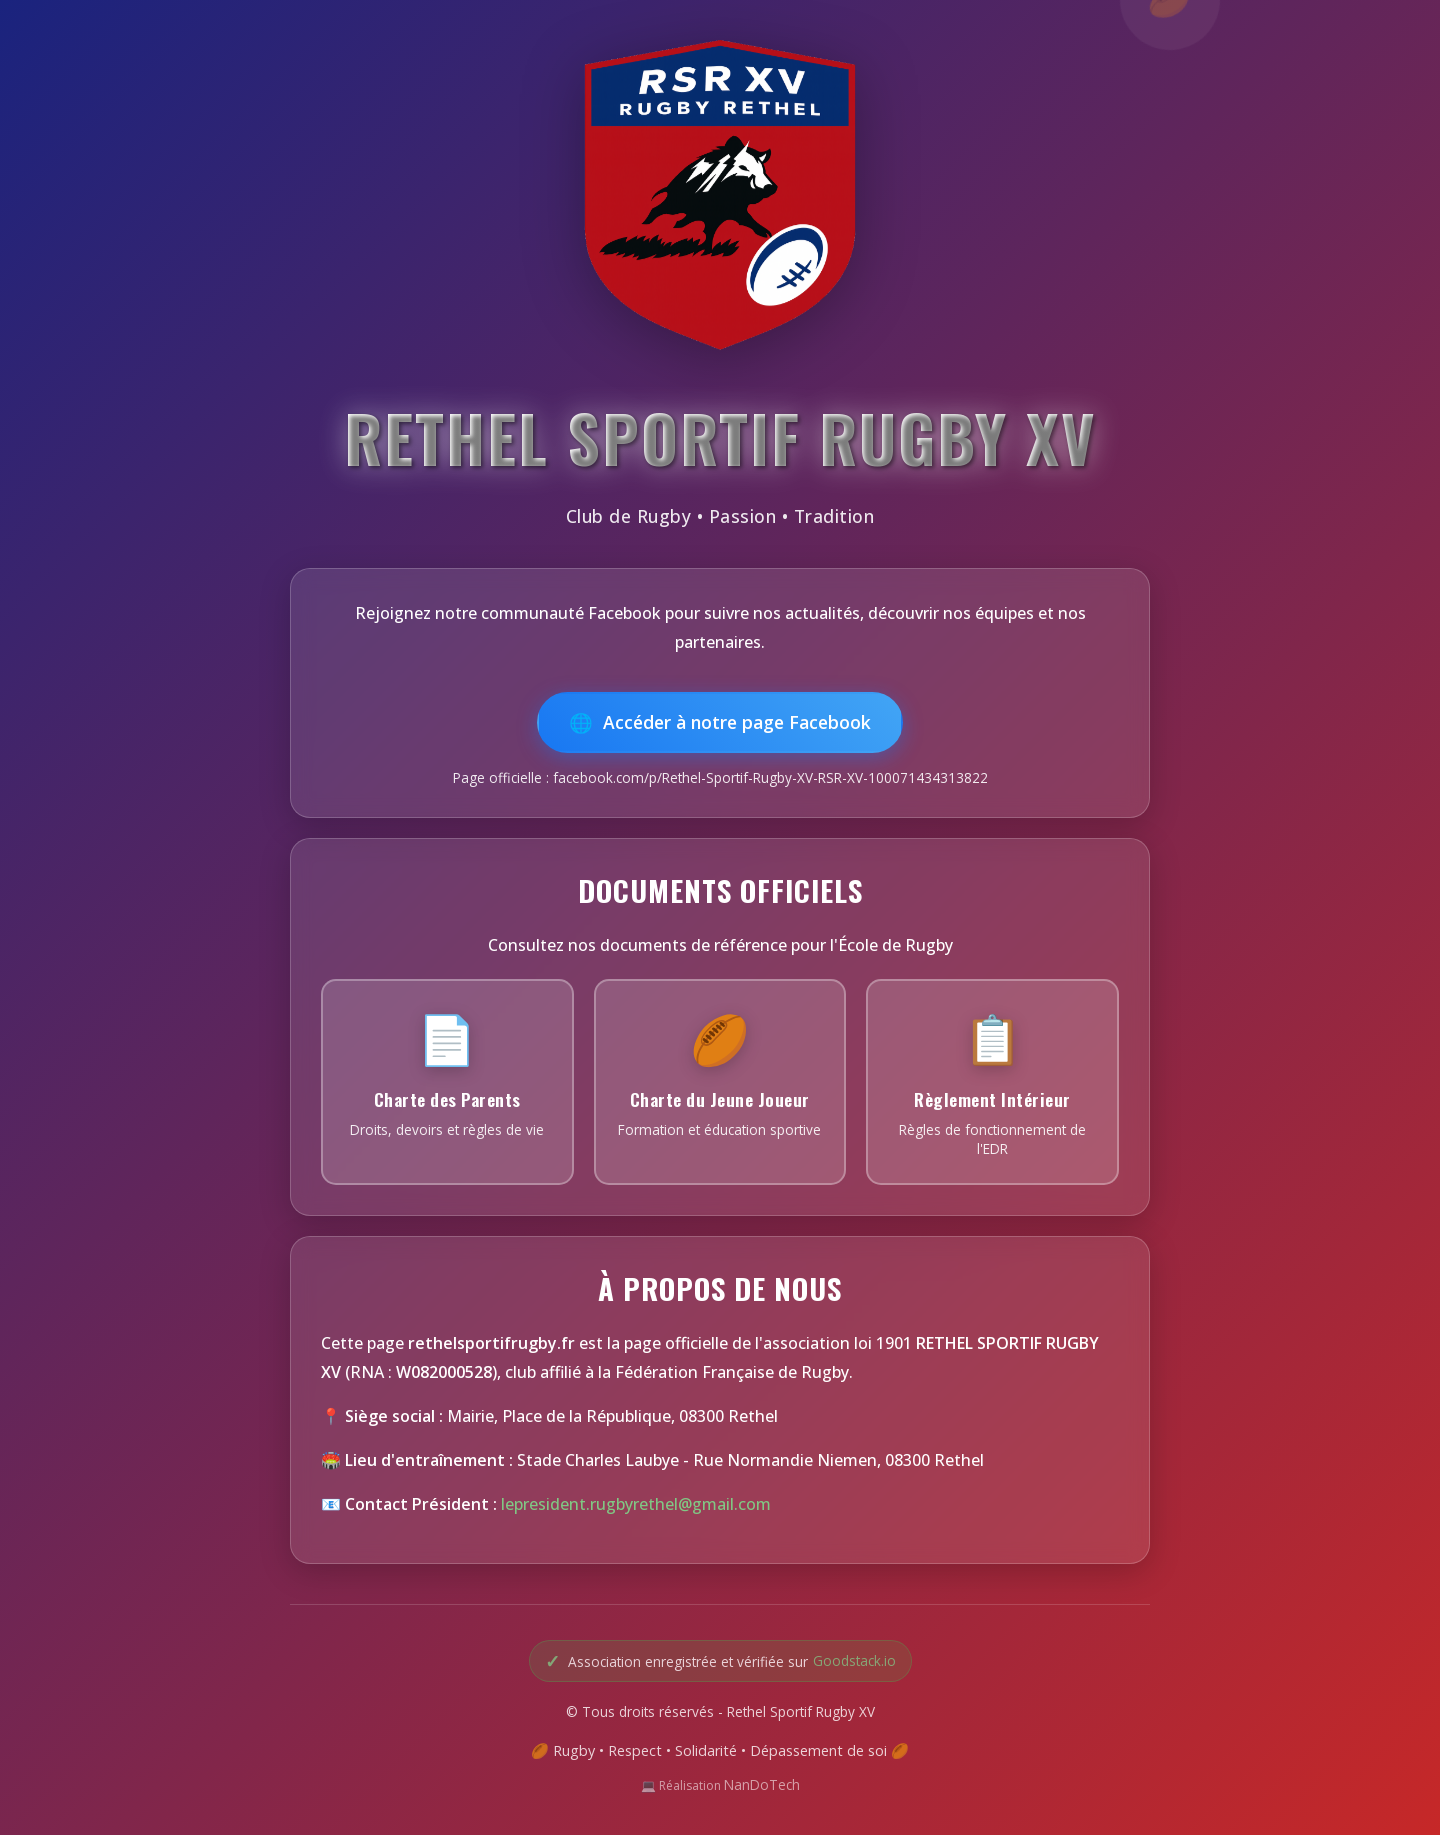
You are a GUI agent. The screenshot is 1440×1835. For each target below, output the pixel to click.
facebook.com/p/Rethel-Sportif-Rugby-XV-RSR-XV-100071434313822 (770, 777)
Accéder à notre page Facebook (737, 722)
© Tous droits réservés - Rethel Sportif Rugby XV (720, 1711)
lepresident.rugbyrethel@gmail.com (636, 1504)
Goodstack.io (854, 1660)
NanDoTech (762, 1784)
